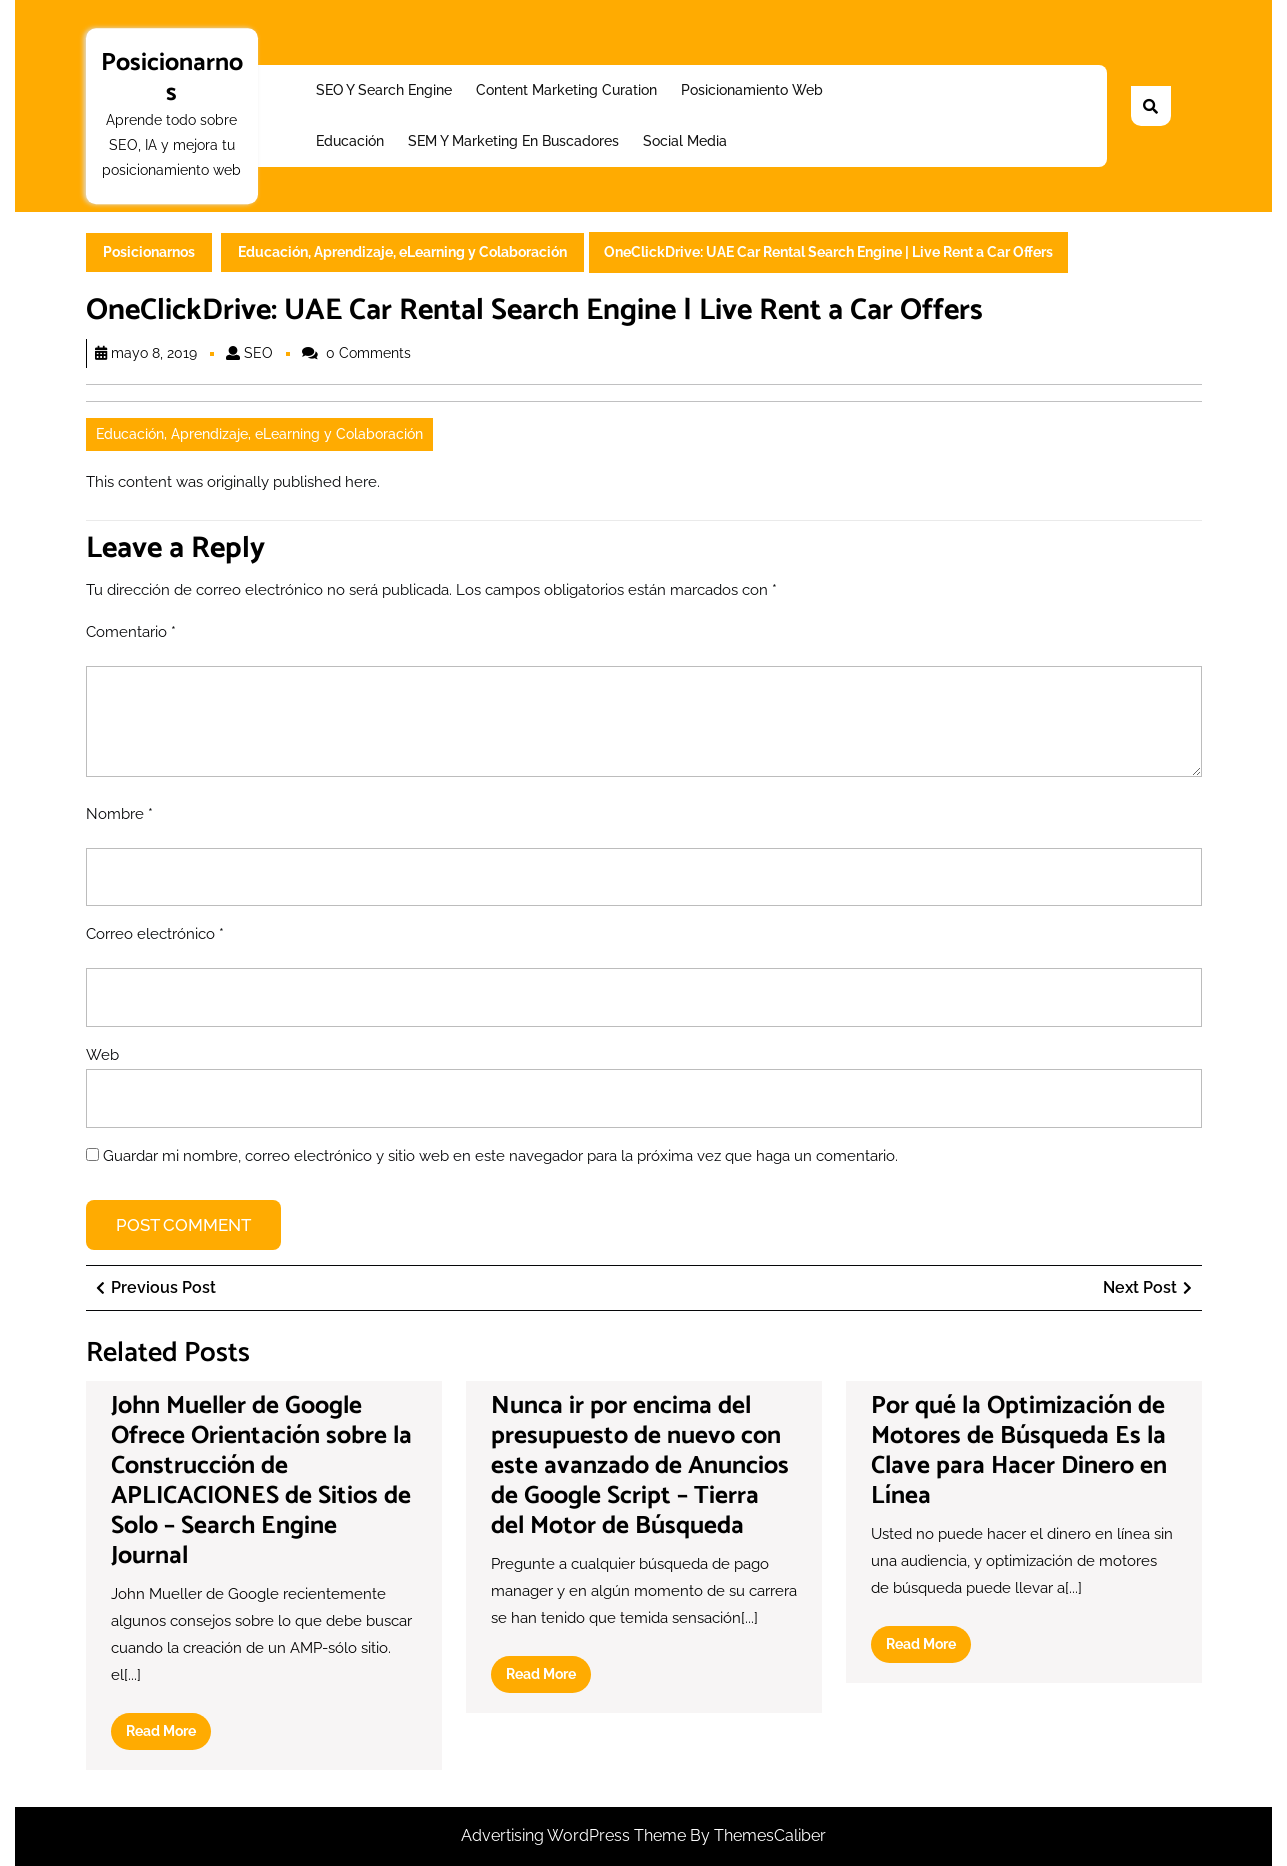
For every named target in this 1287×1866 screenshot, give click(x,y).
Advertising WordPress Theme (575, 1835)
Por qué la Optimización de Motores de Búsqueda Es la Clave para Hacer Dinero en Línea (1019, 1451)
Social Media (685, 141)
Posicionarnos (172, 78)
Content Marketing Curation (566, 90)
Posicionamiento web (752, 90)
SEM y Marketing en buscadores (513, 141)
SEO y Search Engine (384, 90)
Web (102, 1055)
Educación (350, 141)
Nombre (119, 814)
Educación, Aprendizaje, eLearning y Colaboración (402, 252)
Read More (168, 1735)
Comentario (131, 632)
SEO (258, 353)
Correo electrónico (155, 934)
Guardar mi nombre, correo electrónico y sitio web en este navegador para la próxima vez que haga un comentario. (500, 1156)
